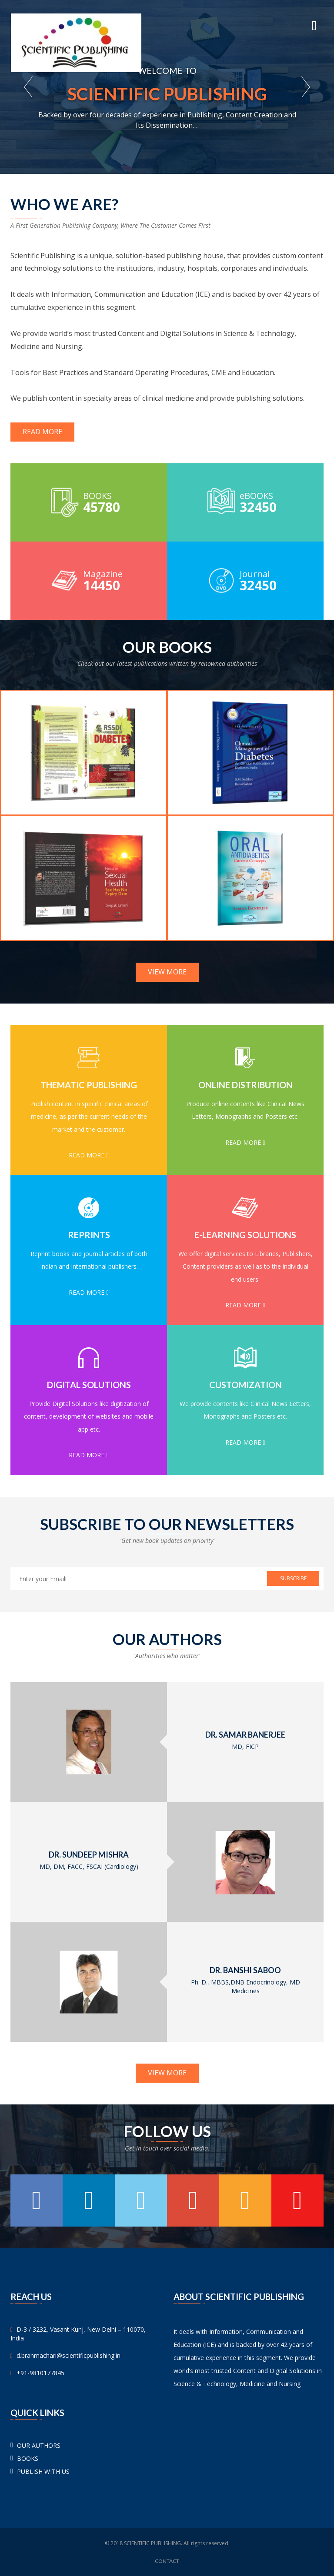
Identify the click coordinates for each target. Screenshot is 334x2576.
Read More (42, 431)
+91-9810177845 (40, 2373)
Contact (167, 2561)
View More (167, 972)
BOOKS (27, 2458)
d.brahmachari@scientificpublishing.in (68, 2355)
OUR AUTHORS (38, 2445)
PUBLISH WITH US (43, 2471)
